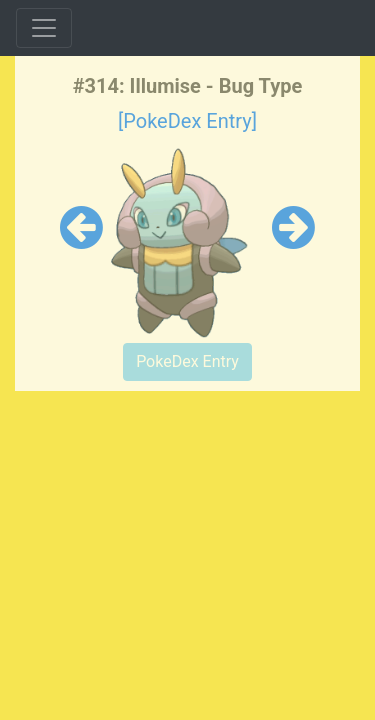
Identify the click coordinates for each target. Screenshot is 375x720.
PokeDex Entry (187, 361)
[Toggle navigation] (44, 28)
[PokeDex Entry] (187, 121)
